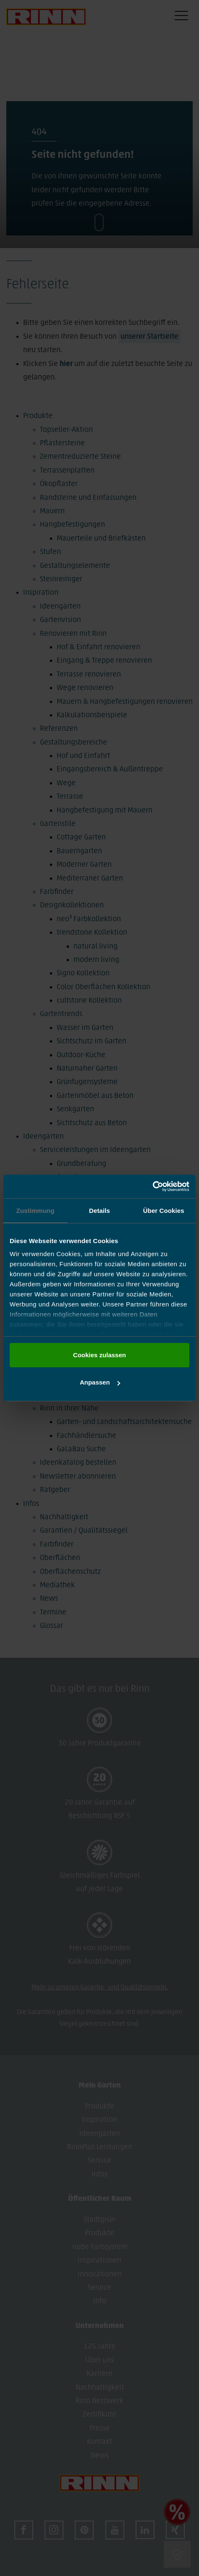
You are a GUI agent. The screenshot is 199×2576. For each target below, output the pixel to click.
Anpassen (100, 1382)
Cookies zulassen (99, 1355)
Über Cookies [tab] (163, 1210)
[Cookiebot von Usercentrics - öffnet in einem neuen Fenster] (152, 1186)
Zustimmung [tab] (35, 1210)
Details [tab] (99, 1210)
